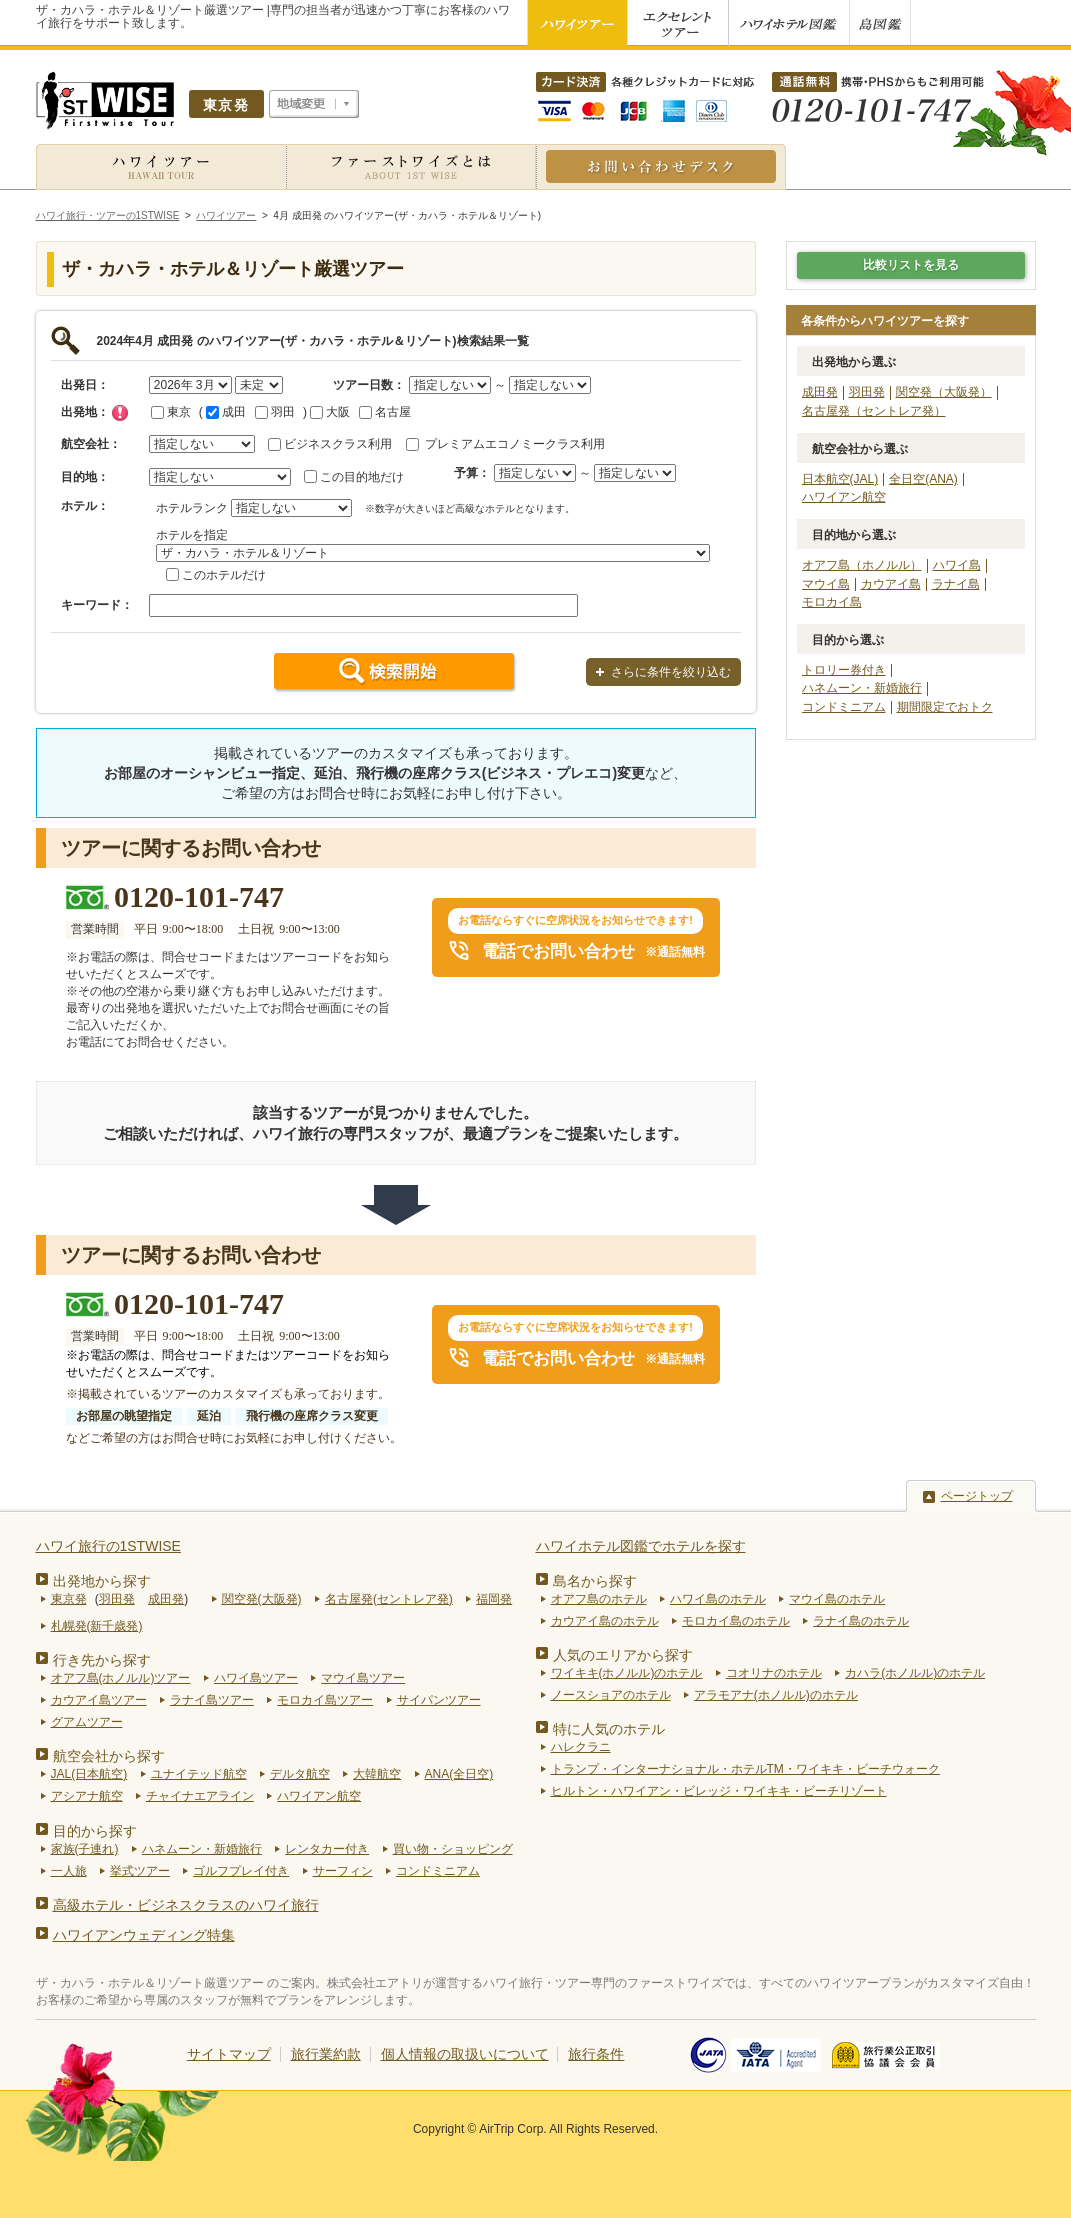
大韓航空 (377, 1774)
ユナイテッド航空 (199, 1774)
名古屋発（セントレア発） (874, 411)
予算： (472, 473)
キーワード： (97, 605)
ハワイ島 (957, 565)
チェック (120, 413)
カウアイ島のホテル (605, 1621)
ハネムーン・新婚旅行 (862, 688)
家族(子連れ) (85, 1849)
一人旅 (69, 1871)
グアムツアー (87, 1722)
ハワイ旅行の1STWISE (108, 1546)
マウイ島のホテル (837, 1599)
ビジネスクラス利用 (338, 444)
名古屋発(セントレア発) (389, 1599)
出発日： (85, 385)
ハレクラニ (581, 1747)
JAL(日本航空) (89, 1774)
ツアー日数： (369, 385)
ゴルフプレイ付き (241, 1871)
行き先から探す (102, 1660)
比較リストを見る (911, 265)
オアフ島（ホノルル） (862, 565)
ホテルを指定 (192, 535)
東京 (171, 412)
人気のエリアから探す (623, 1655)
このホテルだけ (224, 575)
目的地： (85, 477)
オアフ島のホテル (599, 1599)
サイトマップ (229, 2054)
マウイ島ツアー (363, 1678)
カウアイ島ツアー (99, 1700)
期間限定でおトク (945, 707)
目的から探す (95, 1831)
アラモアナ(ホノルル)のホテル (776, 1695)
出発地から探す (102, 1581)
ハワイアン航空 (844, 497)
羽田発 (867, 392)
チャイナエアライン (200, 1796)
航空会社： (91, 444)
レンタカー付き (327, 1849)
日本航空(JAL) (840, 479)
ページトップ (977, 1496)
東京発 (69, 1599)
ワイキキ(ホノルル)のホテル (627, 1673)
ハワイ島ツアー (256, 1678)
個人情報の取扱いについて (465, 2054)
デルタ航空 (300, 1774)
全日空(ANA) (923, 479)
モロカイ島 (832, 602)
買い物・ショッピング (453, 1849)
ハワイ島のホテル (718, 1599)
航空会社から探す (109, 1756)
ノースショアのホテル (611, 1695)
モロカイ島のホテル (736, 1621)
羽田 (275, 412)
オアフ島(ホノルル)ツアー (121, 1678)
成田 (226, 412)
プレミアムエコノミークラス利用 (515, 444)
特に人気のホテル (609, 1729)
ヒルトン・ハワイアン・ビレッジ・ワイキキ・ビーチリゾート (719, 1791)
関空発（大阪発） (944, 392)
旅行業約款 (326, 2054)
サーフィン (343, 1871)
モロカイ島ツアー (325, 1700)
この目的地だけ (362, 477)
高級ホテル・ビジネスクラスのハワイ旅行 (186, 1905)
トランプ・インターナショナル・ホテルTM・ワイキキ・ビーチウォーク (745, 1769)
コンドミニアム (844, 707)
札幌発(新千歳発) (97, 1626)
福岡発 (494, 1599)
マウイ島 (826, 584)
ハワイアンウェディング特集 (144, 1935)
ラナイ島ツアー (212, 1700)
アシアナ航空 (87, 1796)
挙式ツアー (140, 1871)
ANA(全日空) (459, 1774)
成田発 (820, 392)
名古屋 (385, 412)
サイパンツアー (439, 1700)
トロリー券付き (844, 670)
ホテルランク (192, 508)
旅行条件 (596, 2054)
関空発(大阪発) (262, 1599)
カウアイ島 (891, 584)
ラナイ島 (956, 584)
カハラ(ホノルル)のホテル (915, 1673)
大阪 (330, 412)
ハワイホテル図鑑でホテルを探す (641, 1546)
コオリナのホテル (774, 1673)
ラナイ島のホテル (861, 1621)
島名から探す (595, 1581)
